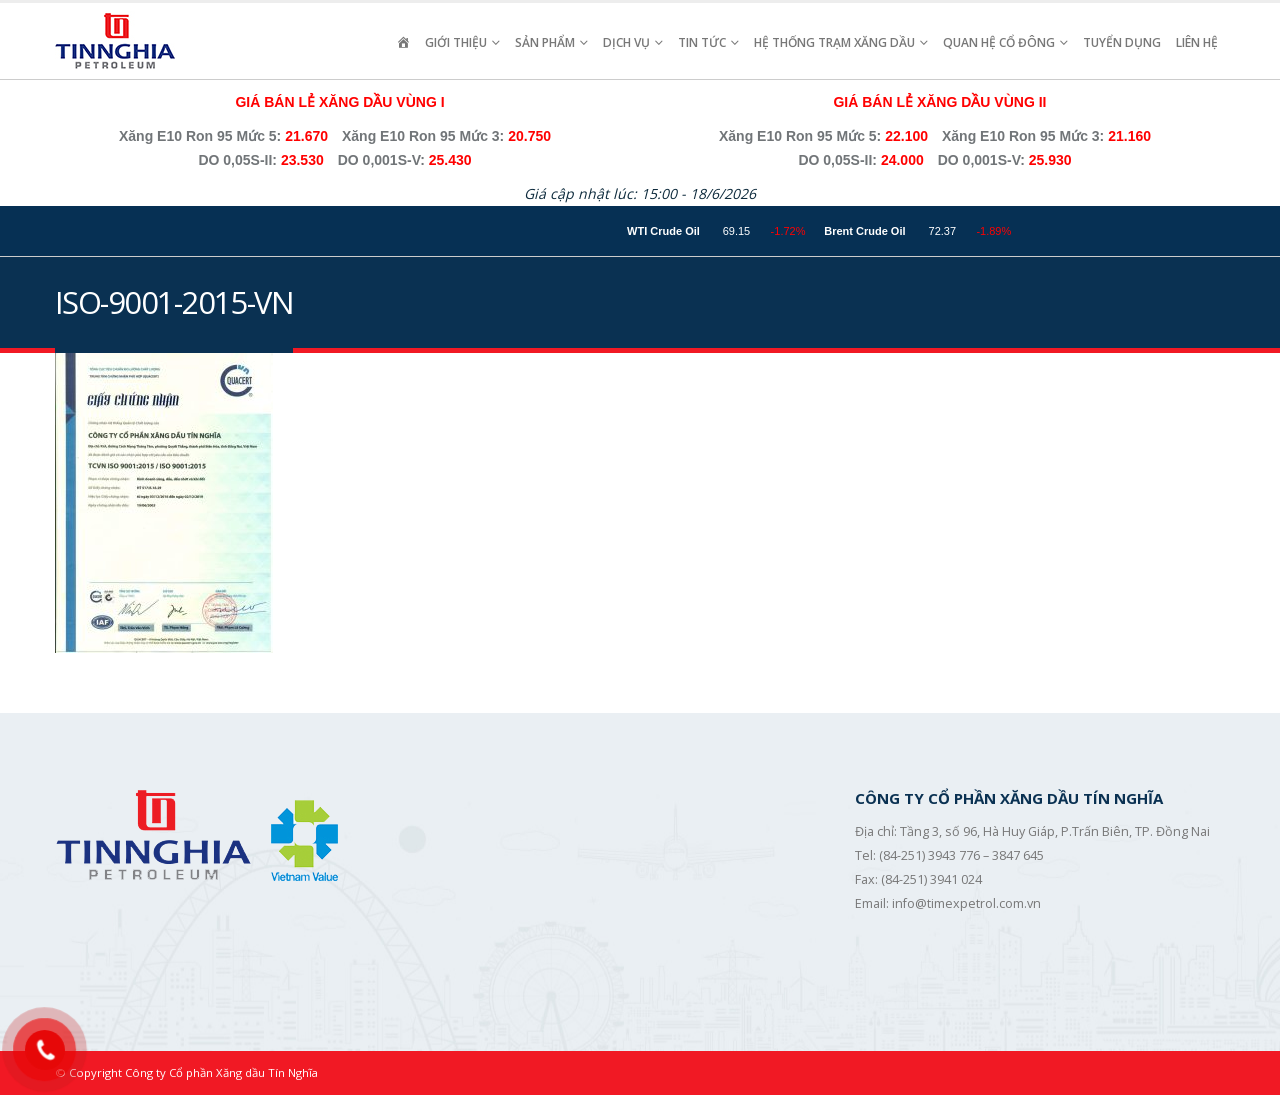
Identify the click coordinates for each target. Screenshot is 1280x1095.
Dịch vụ (626, 42)
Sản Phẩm (545, 42)
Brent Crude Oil (905, 231)
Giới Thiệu (456, 42)
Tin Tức (702, 42)
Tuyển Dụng (1122, 42)
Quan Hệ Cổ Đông (999, 42)
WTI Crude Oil (704, 231)
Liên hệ (1197, 42)
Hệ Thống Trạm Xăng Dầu (834, 42)
